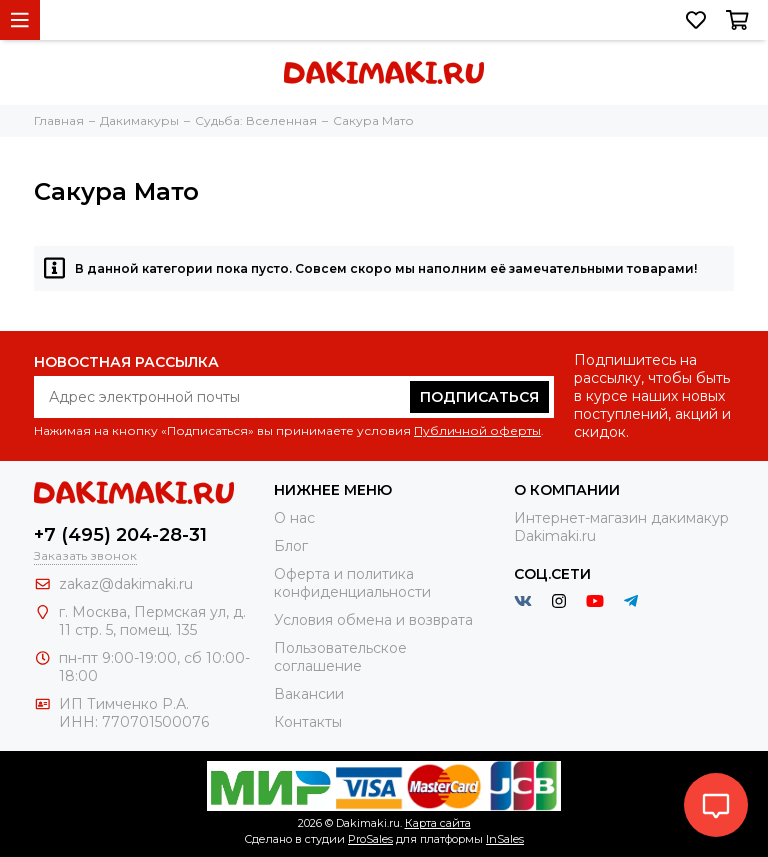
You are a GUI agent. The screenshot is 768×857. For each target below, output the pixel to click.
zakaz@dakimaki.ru (126, 584)
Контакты (308, 722)
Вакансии (309, 694)
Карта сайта (438, 823)
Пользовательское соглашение (340, 657)
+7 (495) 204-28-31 (120, 535)
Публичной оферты (477, 430)
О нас (294, 518)
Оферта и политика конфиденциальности (352, 583)
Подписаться (479, 397)
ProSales (370, 839)
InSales (505, 839)
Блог (291, 546)
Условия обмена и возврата (373, 620)
